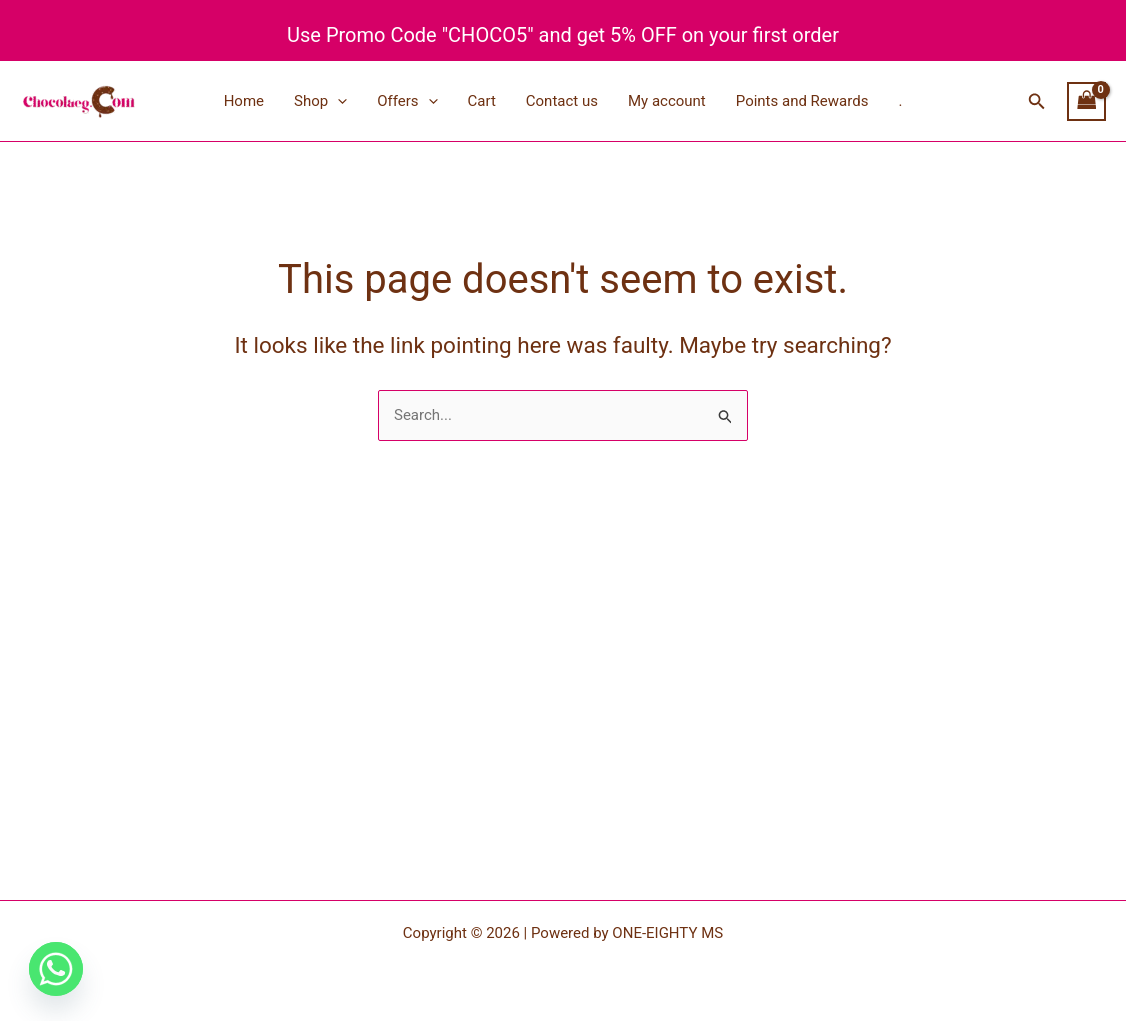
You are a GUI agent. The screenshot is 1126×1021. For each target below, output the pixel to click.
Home (244, 101)
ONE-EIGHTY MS (667, 933)
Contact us (562, 101)
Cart (482, 101)
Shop (320, 101)
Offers (407, 101)
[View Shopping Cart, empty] (1087, 101)
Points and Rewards (802, 101)
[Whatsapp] (56, 969)
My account (667, 101)
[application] (337, 101)
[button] (1037, 101)
